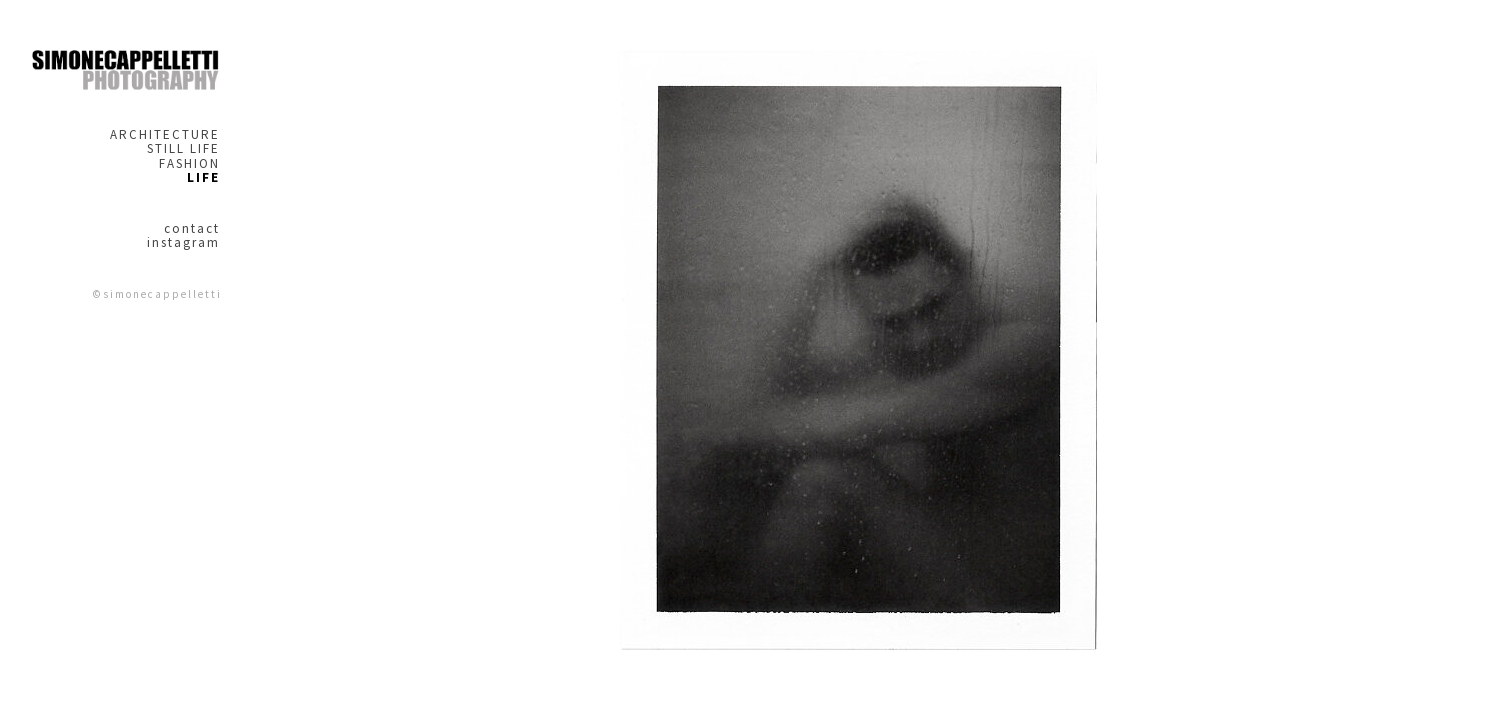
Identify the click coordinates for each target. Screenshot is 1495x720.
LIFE (203, 178)
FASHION (189, 164)
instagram (183, 243)
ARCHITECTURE (165, 135)
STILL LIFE (183, 149)
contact (192, 229)
